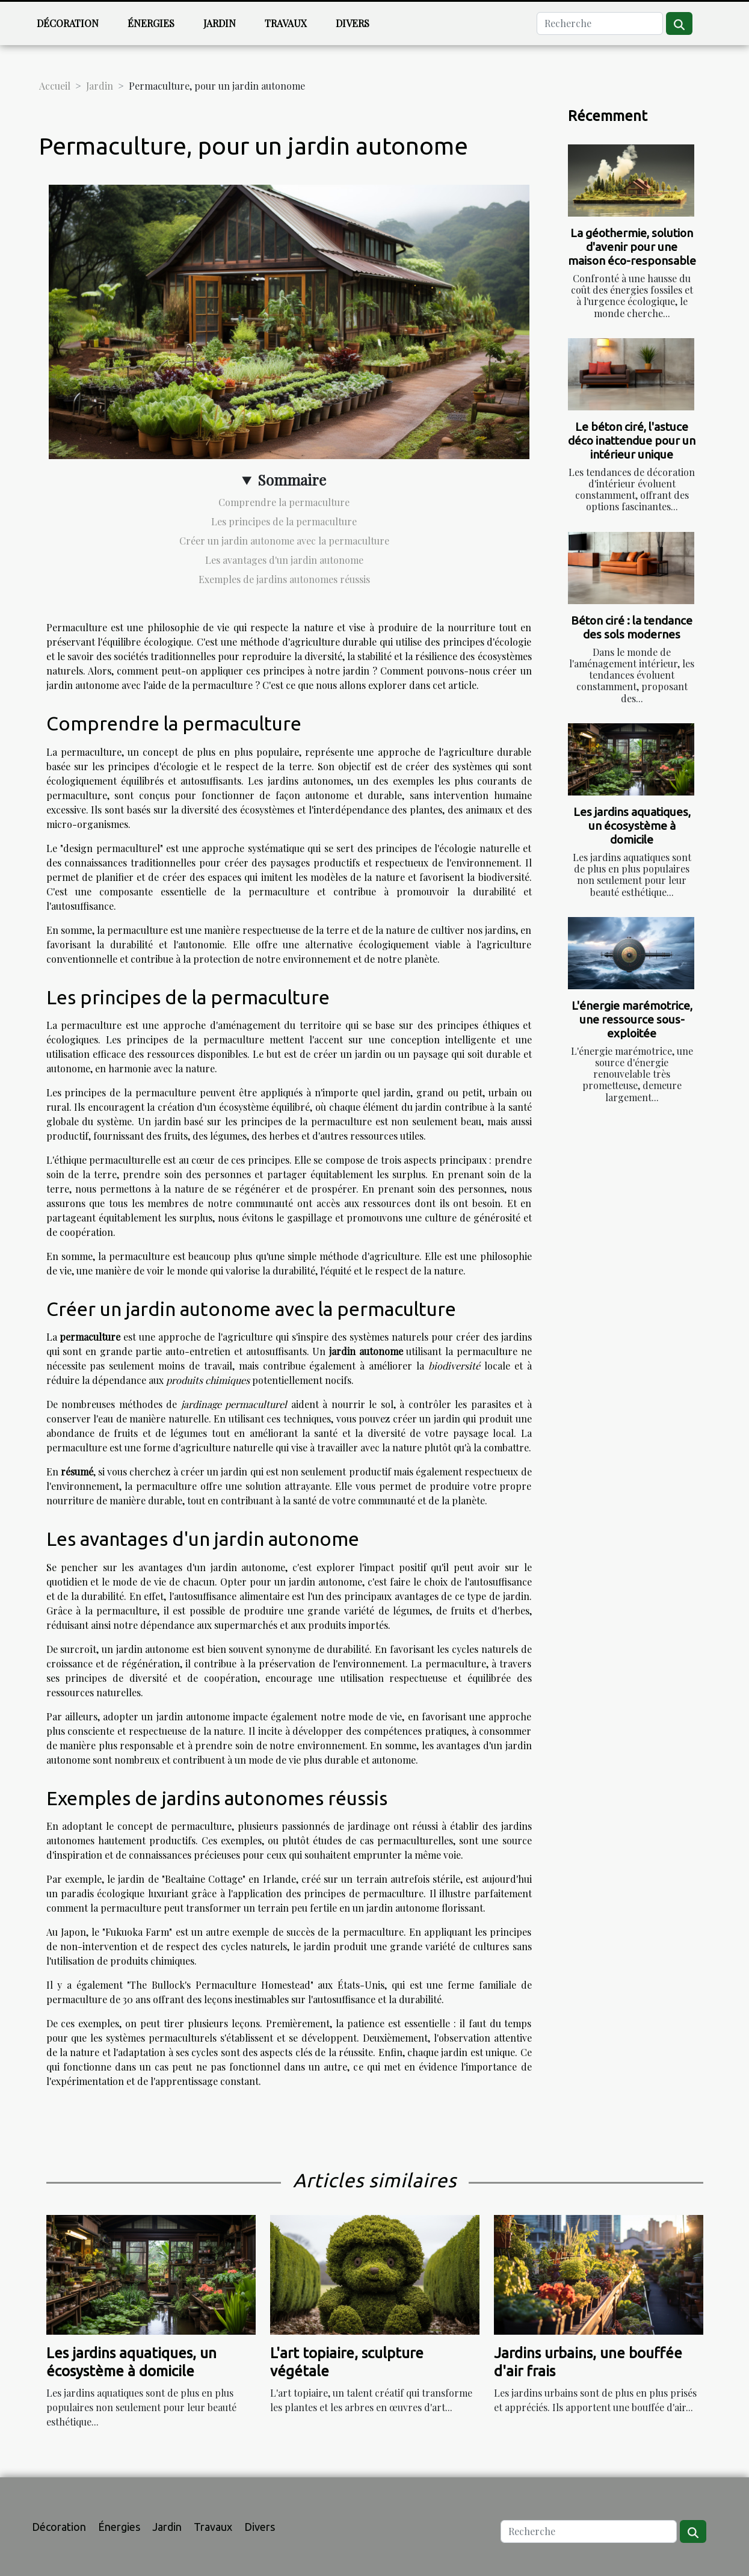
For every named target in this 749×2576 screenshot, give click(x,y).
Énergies (151, 23)
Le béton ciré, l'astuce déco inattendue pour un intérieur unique (631, 440)
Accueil (54, 85)
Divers (352, 23)
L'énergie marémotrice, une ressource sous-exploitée (632, 1019)
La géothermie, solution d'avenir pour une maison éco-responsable (632, 246)
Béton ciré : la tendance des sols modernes (631, 627)
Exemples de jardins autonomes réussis (284, 579)
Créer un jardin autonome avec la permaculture (284, 540)
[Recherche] (600, 23)
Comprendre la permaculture (284, 502)
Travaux (286, 23)
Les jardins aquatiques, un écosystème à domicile (632, 825)
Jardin (219, 23)
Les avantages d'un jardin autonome (284, 560)
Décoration (68, 23)
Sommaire (291, 479)
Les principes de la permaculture (284, 521)
